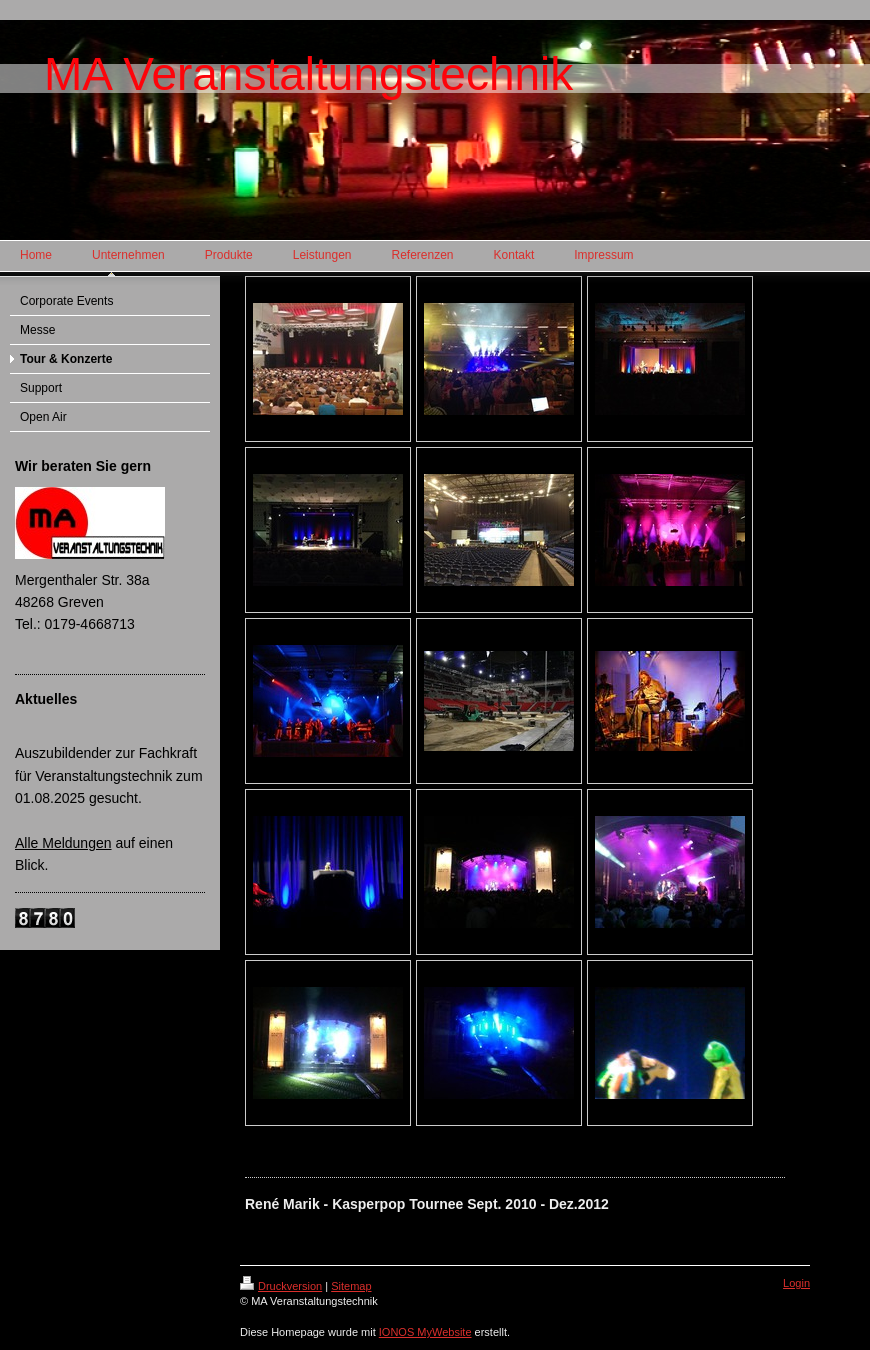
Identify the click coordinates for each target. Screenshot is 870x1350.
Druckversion (281, 1286)
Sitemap (351, 1286)
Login (796, 1283)
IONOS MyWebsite (425, 1332)
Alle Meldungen (63, 843)
